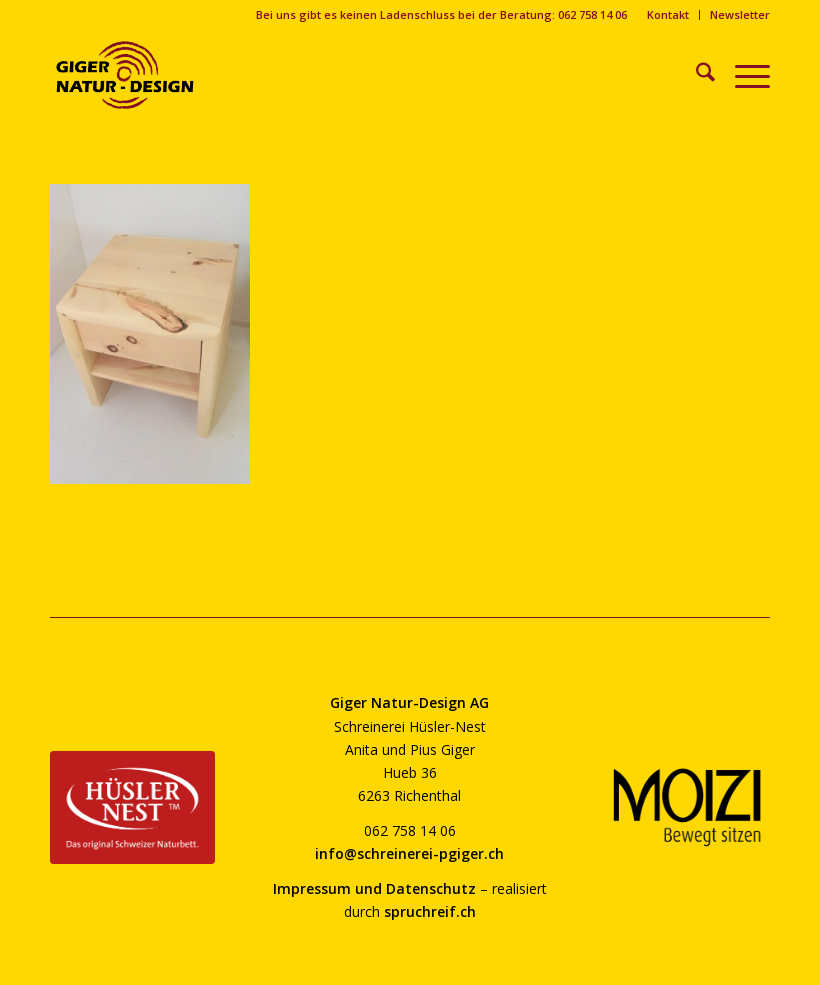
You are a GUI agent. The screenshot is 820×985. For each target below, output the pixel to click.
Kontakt (668, 14)
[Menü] (742, 75)
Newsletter (740, 14)
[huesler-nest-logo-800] (132, 807)
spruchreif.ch (430, 911)
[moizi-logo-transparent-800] (687, 807)
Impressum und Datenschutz (374, 888)
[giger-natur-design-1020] (125, 75)
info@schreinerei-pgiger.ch (409, 853)
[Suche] (695, 75)
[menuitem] (668, 15)
